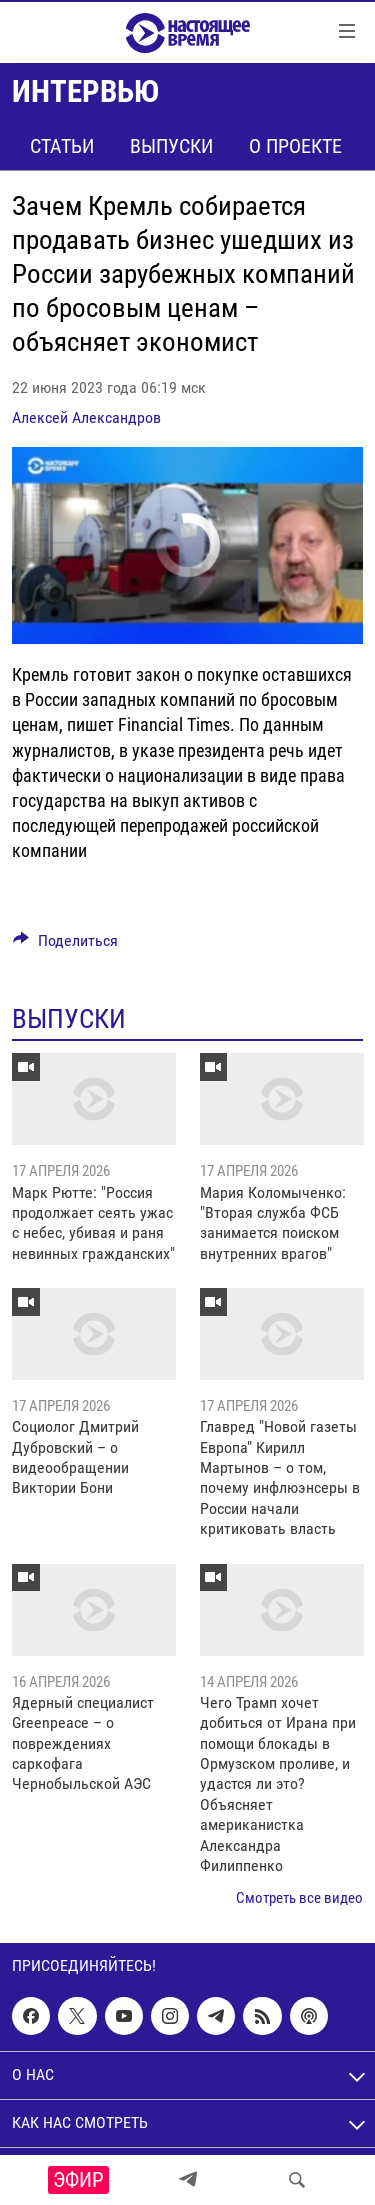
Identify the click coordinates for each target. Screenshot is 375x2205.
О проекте (295, 146)
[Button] (65, 945)
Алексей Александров (86, 417)
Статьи (62, 146)
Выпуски (171, 146)
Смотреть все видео (299, 1898)
